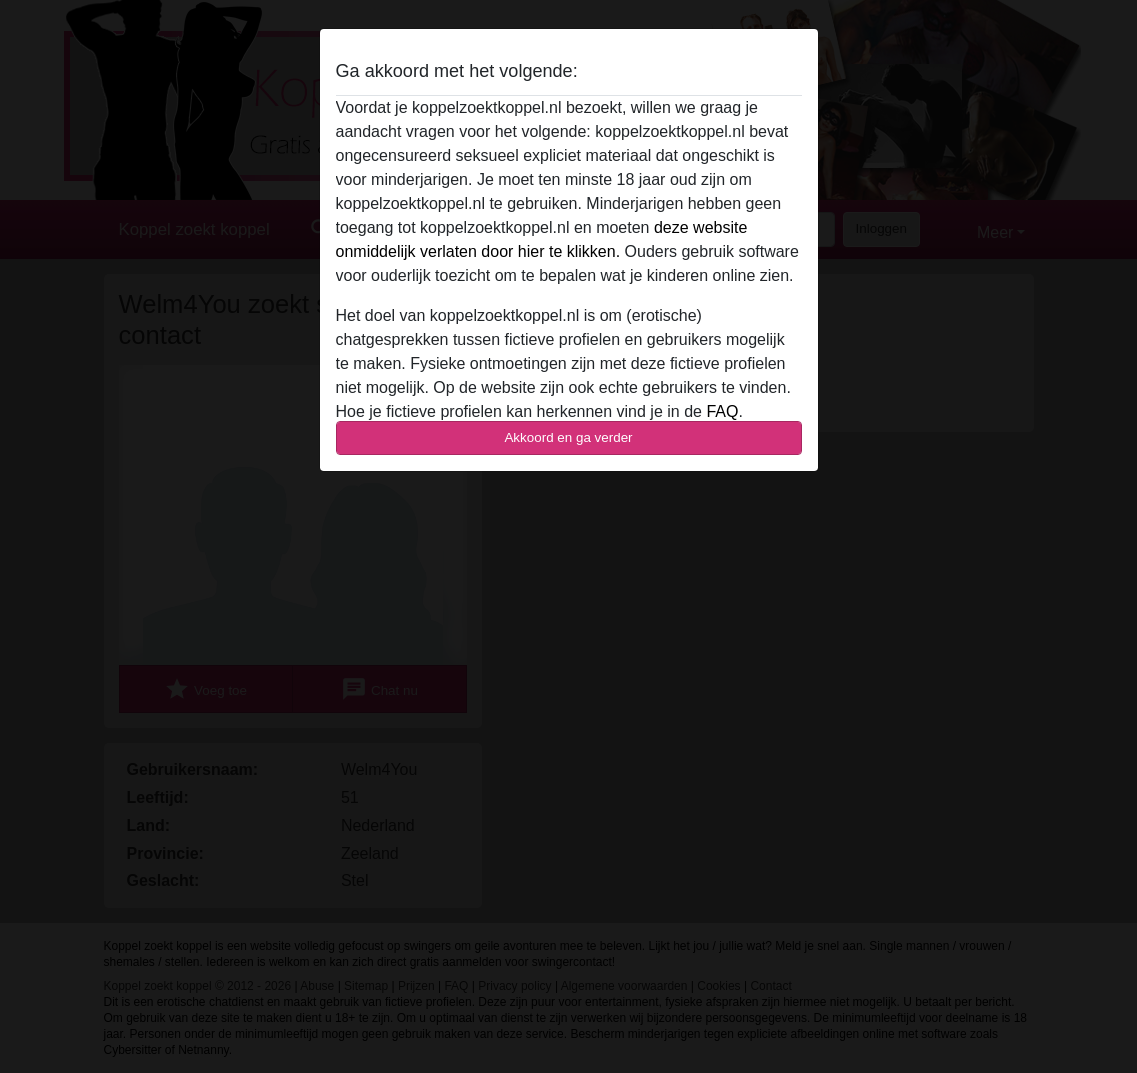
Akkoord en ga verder (568, 437)
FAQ (722, 411)
